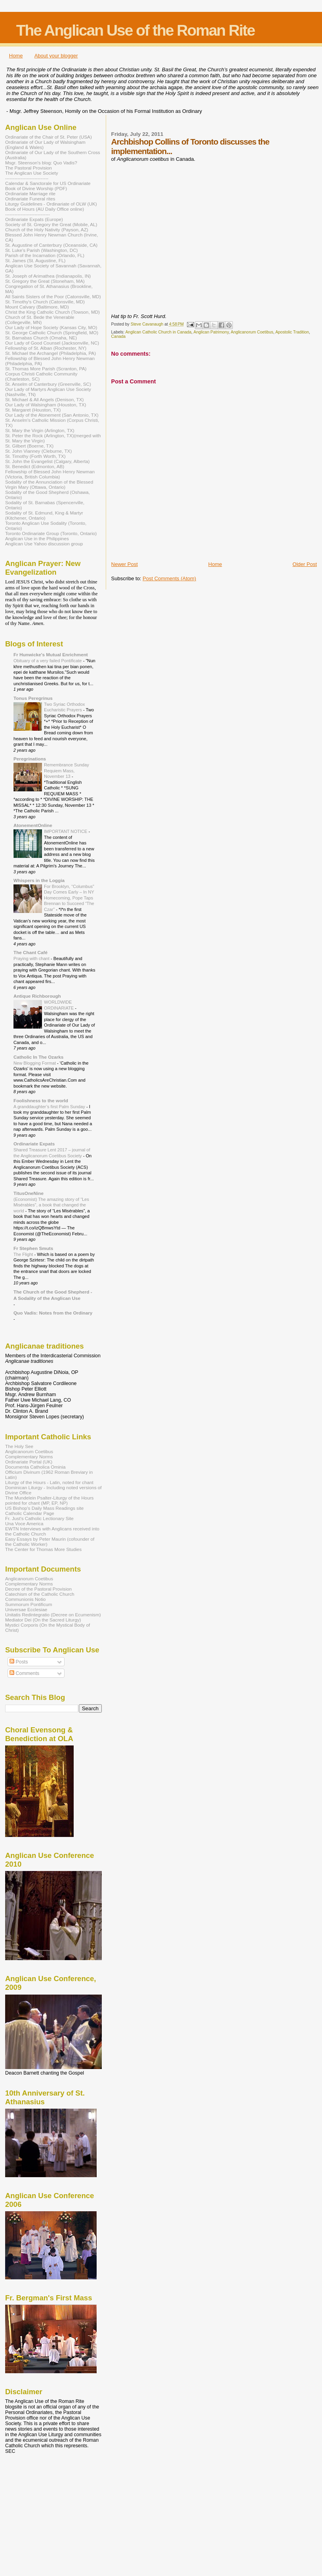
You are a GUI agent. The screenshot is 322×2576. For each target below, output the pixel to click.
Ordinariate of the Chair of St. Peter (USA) (48, 136)
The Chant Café (30, 952)
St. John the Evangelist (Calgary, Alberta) (47, 461)
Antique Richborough (37, 995)
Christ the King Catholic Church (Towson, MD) (52, 311)
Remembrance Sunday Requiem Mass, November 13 (66, 770)
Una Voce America (24, 1523)
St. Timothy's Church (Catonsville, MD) (45, 301)
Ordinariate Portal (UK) (28, 1461)
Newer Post (124, 564)
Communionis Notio (25, 1599)
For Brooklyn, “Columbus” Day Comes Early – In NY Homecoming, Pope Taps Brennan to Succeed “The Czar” (69, 898)
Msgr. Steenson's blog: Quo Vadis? (41, 162)
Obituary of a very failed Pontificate (48, 660)
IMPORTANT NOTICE (66, 831)
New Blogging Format (35, 1063)
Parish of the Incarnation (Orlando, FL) (44, 255)
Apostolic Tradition (292, 332)
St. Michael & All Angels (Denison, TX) (44, 399)
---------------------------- (26, 178)
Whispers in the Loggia (39, 880)
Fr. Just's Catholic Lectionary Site (39, 1518)
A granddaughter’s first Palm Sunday (49, 1106)
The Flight (23, 1254)
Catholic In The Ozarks (38, 1056)
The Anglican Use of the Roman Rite (135, 30)
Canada (118, 336)
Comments (24, 1673)
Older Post (305, 564)
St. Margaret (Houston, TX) (33, 409)
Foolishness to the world (40, 1100)
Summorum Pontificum (28, 1604)
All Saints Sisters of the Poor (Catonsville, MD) (53, 296)
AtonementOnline (32, 825)
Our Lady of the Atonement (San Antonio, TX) (52, 414)
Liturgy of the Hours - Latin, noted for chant (49, 1482)
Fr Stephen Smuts (33, 1248)
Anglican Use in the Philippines (37, 538)
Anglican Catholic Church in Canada (158, 332)
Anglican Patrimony (211, 332)
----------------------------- (27, 214)
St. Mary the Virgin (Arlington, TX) (39, 430)
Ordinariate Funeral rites (30, 198)
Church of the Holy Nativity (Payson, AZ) (46, 229)
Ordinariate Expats (34, 1143)
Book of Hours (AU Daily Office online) (44, 208)
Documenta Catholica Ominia (35, 1466)
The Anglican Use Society (31, 172)
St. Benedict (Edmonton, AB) (34, 466)
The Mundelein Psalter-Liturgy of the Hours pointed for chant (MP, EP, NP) (49, 1500)
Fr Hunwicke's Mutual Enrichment (50, 654)
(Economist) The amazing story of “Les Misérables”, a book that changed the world (51, 1205)
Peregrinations (29, 758)
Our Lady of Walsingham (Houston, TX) (45, 404)
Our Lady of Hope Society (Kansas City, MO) (51, 327)
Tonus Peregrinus (33, 698)
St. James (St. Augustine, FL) (35, 260)
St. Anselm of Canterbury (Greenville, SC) (48, 384)
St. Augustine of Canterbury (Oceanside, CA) (51, 245)
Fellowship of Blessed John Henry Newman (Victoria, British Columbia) (50, 474)
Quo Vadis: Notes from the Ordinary (52, 1312)
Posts (19, 1662)
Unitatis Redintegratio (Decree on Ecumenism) (53, 1614)
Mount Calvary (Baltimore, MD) (37, 306)
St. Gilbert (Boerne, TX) (29, 445)
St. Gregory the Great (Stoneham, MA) (45, 281)
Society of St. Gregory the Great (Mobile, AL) (51, 224)
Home (16, 56)
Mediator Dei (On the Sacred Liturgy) (43, 1619)
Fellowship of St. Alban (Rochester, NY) (45, 348)
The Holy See (19, 1446)
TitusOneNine (28, 1193)
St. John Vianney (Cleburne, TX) (38, 450)
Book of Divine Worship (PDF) (36, 188)
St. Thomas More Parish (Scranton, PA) (45, 368)
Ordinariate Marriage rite (30, 193)
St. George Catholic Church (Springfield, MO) (51, 332)
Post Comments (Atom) (169, 578)
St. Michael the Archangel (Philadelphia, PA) (50, 353)
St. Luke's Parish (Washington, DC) (41, 250)
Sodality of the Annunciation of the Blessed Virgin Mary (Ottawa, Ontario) (49, 484)
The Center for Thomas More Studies (43, 1549)
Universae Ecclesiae (26, 1609)
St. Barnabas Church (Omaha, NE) (41, 337)
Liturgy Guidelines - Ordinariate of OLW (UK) (51, 203)
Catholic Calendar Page (29, 1513)
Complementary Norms (29, 1456)
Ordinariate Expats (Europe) (34, 219)
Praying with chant (32, 958)
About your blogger (56, 56)
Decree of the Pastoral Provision (38, 1588)
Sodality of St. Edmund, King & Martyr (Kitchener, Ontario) (44, 515)
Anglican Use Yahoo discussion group (44, 543)
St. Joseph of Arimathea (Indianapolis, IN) (48, 275)
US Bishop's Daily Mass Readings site (44, 1508)
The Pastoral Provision (28, 167)
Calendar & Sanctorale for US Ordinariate (48, 183)
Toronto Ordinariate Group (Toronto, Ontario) (51, 533)
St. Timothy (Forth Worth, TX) (35, 456)
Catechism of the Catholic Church (39, 1594)
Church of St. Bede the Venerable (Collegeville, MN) (39, 319)
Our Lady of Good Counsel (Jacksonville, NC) (52, 342)
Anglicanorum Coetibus (252, 332)
